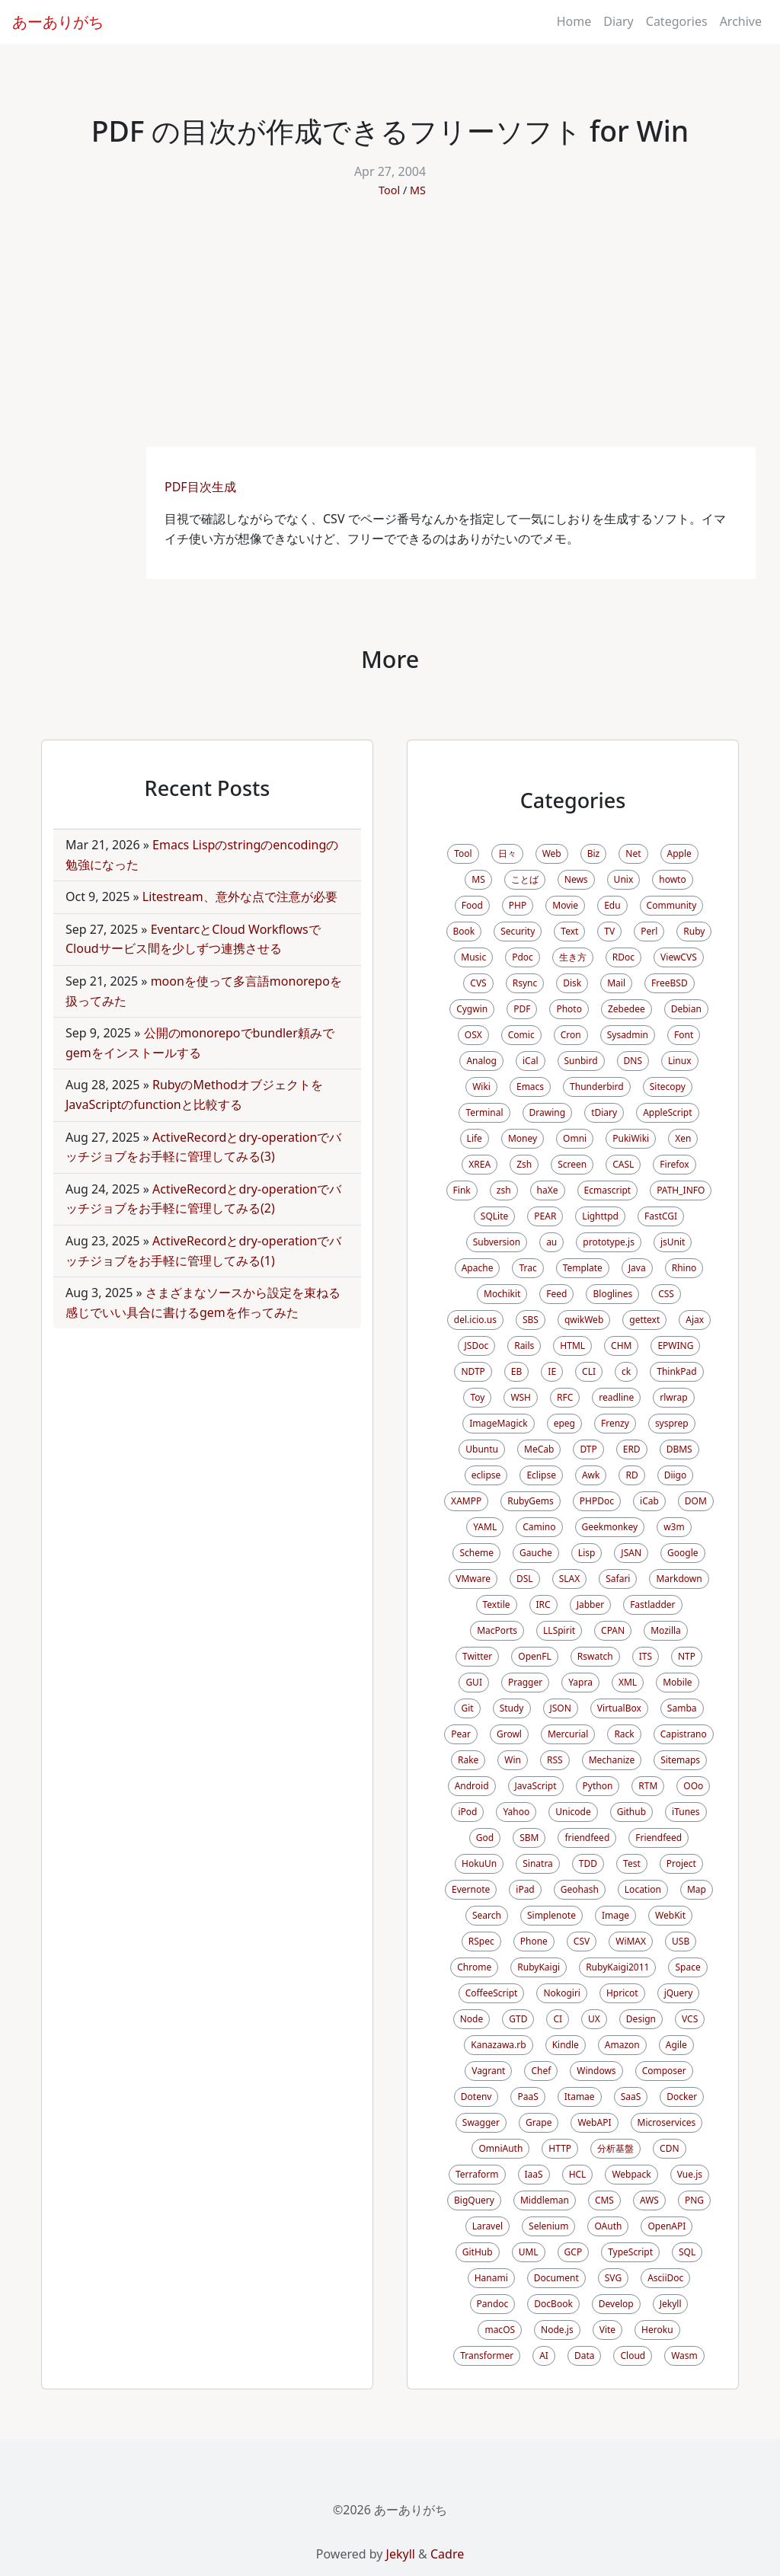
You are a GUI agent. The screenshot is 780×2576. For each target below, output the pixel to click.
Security (517, 931)
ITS (645, 1656)
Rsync (525, 982)
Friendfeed (658, 1837)
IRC (543, 1604)
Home (574, 21)
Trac (527, 1267)
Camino (539, 1526)
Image (615, 1915)
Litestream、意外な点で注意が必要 (239, 896)
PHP (517, 905)
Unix (624, 879)
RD (631, 1475)
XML (628, 1682)
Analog (481, 1060)
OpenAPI (666, 2226)
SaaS (631, 2096)
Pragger (525, 1682)
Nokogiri (561, 1992)
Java (637, 1267)
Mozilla (666, 1630)
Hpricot (622, 1992)
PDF (521, 1008)
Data (584, 2355)
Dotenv (476, 2096)
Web (551, 853)
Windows (596, 2070)
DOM (696, 1500)
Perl (649, 931)
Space (687, 1967)
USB (680, 1941)
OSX (473, 1034)
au (551, 1241)
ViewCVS (678, 957)
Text (569, 931)
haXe (547, 1190)
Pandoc (493, 2303)
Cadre (447, 2554)
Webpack (631, 2174)
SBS (531, 1319)
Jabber (591, 1604)
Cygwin (472, 1008)
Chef (541, 2070)
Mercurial (568, 1733)
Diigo (675, 1475)
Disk (572, 982)
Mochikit (502, 1293)
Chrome (474, 1967)
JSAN (631, 1552)
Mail (616, 982)
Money (522, 1138)
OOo (693, 1785)
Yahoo (516, 1811)
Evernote (471, 1889)
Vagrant (488, 2070)
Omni (575, 1138)
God (485, 1837)
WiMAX (630, 1941)
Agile (676, 2044)
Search (486, 1915)
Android (472, 1785)
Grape (538, 2122)
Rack (624, 1733)
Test (632, 1863)
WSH (520, 1397)
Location (643, 1889)
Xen (683, 1138)
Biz (593, 853)
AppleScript (667, 1112)
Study (512, 1708)
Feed (556, 1293)
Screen (572, 1164)
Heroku (657, 2329)
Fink (462, 1190)
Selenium (548, 2226)
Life (474, 1138)
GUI (473, 1682)
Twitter (477, 1656)
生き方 (573, 957)
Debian (686, 1008)
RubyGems (530, 1500)
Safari (618, 1578)
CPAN (613, 1630)
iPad (525, 1889)
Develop (616, 2303)
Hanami (491, 2277)
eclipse (486, 1475)
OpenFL (534, 1656)
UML (529, 2251)
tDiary (604, 1112)
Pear (461, 1733)
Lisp (587, 1552)
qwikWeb (583, 1319)
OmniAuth (500, 2148)
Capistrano (683, 1733)
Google (682, 1552)
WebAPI (594, 2122)
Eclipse (541, 1475)
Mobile (677, 1682)
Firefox (674, 1164)
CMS (604, 2200)
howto (672, 879)
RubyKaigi (538, 1967)
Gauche (535, 1552)
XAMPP (466, 1500)
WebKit (670, 1915)
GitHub (477, 2251)
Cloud (632, 2355)
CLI (589, 1371)
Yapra (580, 1682)
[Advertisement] (390, 332)
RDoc (623, 957)
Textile (496, 1604)
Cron (571, 1034)
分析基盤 (615, 2148)
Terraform (477, 2174)
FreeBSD (669, 982)
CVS (478, 982)
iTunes (686, 1811)
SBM (529, 1837)
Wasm (684, 2355)
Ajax (695, 1319)
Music (473, 957)
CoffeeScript (491, 1992)
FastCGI (660, 1216)
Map (696, 1889)
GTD (518, 2018)
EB (516, 1371)
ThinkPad (676, 1371)
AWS (649, 2200)
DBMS (679, 1449)
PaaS (527, 2096)
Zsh (524, 1164)
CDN (669, 2148)
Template (583, 1267)
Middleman (544, 2200)
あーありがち (58, 21)
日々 (507, 853)
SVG (613, 2277)
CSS (666, 1293)
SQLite (494, 1216)
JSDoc (477, 1345)
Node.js (557, 2329)
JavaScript (536, 1785)
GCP (573, 2251)
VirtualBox (619, 1708)
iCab (649, 1500)
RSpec (481, 1941)
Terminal (484, 1112)
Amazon (622, 2044)
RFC (565, 1397)
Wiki (481, 1086)
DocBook (553, 2303)
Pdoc (522, 957)
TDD (588, 1863)
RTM (647, 1785)
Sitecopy (668, 1086)
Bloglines (612, 1293)
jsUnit (672, 1241)
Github (631, 1811)
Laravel (487, 2226)
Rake (468, 1759)
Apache (478, 1267)
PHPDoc (597, 1500)
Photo (569, 1008)
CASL (623, 1164)
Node (472, 2018)
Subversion (497, 1241)
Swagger (481, 2122)
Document (556, 2277)
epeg (564, 1423)
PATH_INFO (681, 1190)
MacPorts (497, 1630)
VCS (690, 2018)
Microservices (667, 2122)
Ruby (694, 931)
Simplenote (551, 1915)
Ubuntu (481, 1449)
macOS (499, 2329)
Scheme (476, 1552)
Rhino (684, 1267)
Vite (607, 2329)
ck (626, 1371)
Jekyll (671, 2303)
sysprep (672, 1423)
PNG (694, 2200)
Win (512, 1759)
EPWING (675, 1345)
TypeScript (630, 2251)
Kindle (565, 2044)
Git (467, 1708)
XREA (479, 1164)
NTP (686, 1656)
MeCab (539, 1449)
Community (672, 905)
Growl (509, 1733)
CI (557, 2018)
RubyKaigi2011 (617, 1967)
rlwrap (673, 1397)
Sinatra (538, 1863)
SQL (687, 2251)
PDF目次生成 (202, 486)
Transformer (486, 2355)
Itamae (579, 2096)
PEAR (545, 1216)
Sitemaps (680, 1759)
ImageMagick (498, 1423)
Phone (534, 1941)
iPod (467, 1811)
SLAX (569, 1578)
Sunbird (581, 1060)
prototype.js (609, 1241)
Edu (612, 905)
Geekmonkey (610, 1526)
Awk (591, 1475)
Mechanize (612, 1759)
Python (598, 1785)
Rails (524, 1345)
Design (641, 2018)
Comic (521, 1034)
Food (472, 905)
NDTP (472, 1371)
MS (418, 190)
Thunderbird (597, 1086)
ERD (632, 1449)
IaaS (534, 2174)
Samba (682, 1708)
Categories (677, 21)
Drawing (547, 1112)
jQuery (678, 1992)
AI (543, 2355)
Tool (389, 190)
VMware (473, 1578)
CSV (582, 1941)
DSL (524, 1578)
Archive (741, 21)
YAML (485, 1526)
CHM (621, 1345)
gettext (644, 1319)
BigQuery (474, 2200)
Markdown (679, 1578)
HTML (572, 1345)
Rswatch (595, 1656)
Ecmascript (607, 1190)
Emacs (530, 1086)
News (576, 879)
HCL (578, 2174)
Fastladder (652, 1604)
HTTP (559, 2148)
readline (616, 1397)
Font (683, 1034)
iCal (531, 1060)
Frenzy (615, 1423)
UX (594, 2018)
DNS (633, 1060)
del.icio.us (475, 1319)
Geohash (580, 1889)
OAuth (608, 2226)
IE (552, 1371)
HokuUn (479, 1863)
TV (609, 931)
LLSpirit (559, 1630)
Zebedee (626, 1008)
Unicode (572, 1811)
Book (464, 931)
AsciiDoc (665, 2277)
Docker (682, 2096)
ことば (525, 879)
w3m (674, 1526)
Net (633, 853)
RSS (555, 1759)
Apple (679, 853)
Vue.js (689, 2174)
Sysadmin (627, 1034)
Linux (680, 1060)
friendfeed (586, 1837)
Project (681, 1863)
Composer (664, 2070)
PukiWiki (630, 1138)
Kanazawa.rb (498, 2044)
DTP (588, 1449)
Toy (477, 1397)
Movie (565, 905)
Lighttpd (600, 1216)
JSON (560, 1708)
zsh (504, 1190)
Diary (618, 21)
